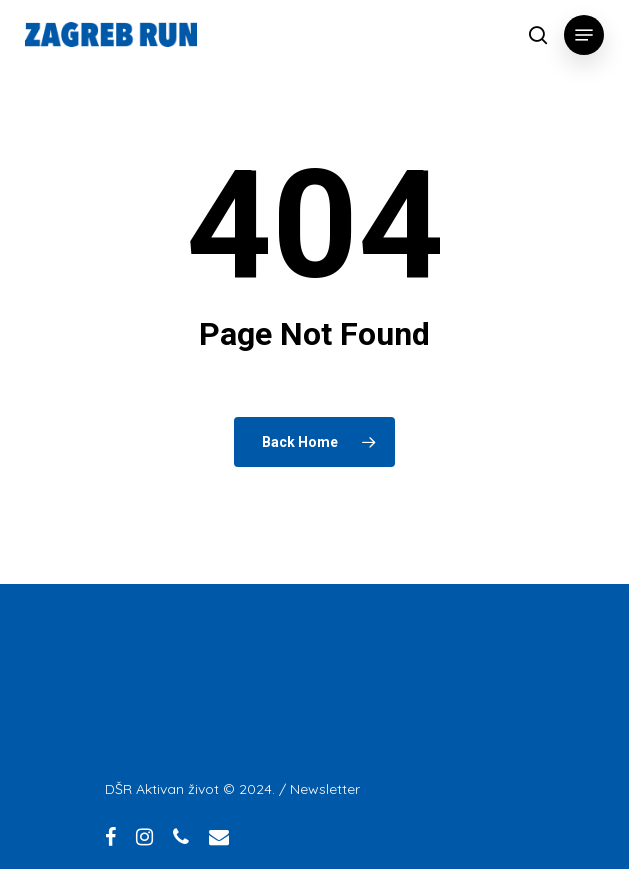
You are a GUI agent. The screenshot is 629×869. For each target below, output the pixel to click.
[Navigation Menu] (584, 35)
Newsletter (325, 789)
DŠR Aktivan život (162, 789)
